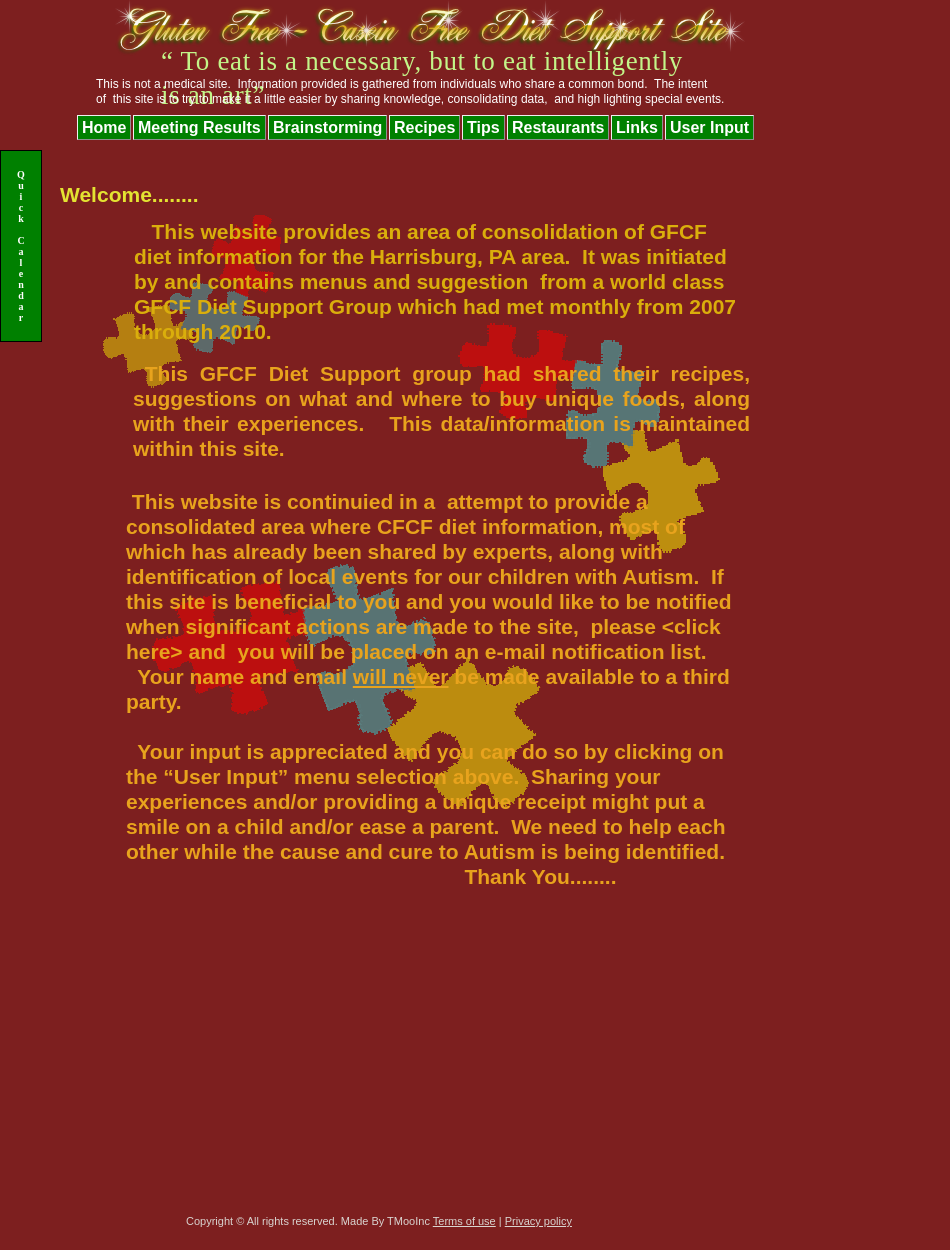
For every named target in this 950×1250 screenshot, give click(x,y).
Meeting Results (199, 127)
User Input (709, 127)
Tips (483, 127)
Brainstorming (327, 127)
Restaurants (558, 127)
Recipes (424, 127)
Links (637, 127)
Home (104, 127)
